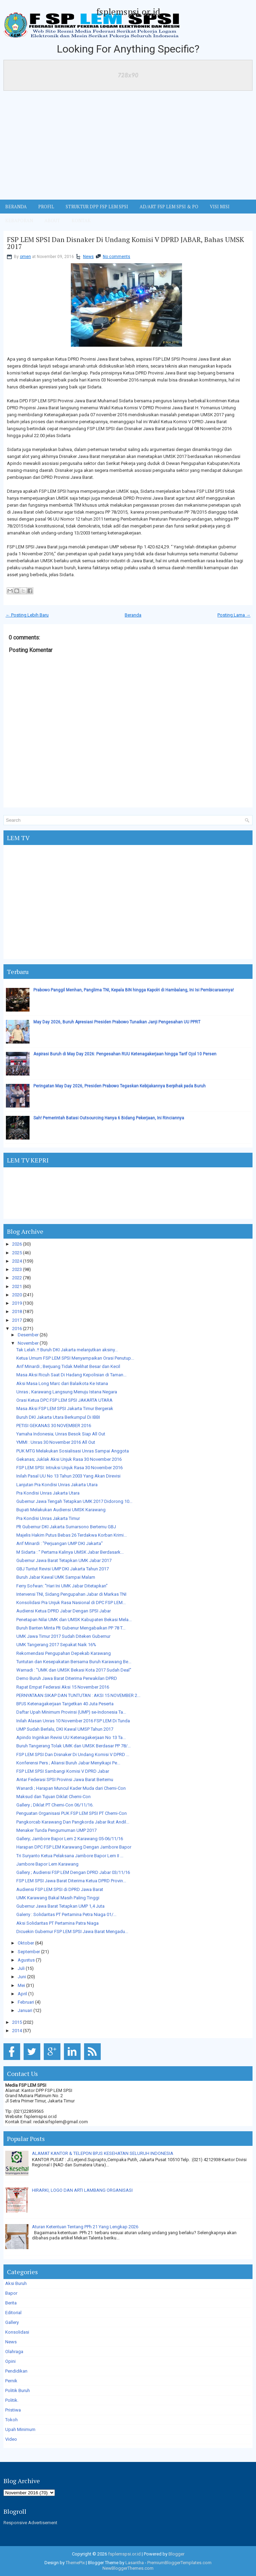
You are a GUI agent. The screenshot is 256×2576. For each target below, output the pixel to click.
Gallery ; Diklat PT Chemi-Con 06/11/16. (54, 1805)
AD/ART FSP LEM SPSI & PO (169, 206)
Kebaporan (19, 220)
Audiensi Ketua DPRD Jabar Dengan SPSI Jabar (63, 1610)
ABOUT (52, 220)
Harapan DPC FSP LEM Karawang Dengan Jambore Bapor (73, 1847)
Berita (11, 2302)
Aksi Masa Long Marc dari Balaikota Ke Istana (62, 1383)
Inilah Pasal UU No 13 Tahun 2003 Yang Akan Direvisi (68, 1476)
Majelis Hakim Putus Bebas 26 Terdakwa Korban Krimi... (71, 1535)
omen (25, 256)
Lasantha (134, 2562)
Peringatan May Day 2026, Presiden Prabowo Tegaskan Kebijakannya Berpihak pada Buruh (119, 1086)
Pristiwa (13, 2410)
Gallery (12, 2322)
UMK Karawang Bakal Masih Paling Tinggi (57, 1897)
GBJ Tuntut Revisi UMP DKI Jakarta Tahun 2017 (62, 1568)
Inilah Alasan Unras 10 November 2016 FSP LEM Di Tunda (73, 1720)
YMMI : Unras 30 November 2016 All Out (55, 1442)
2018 (17, 1311)
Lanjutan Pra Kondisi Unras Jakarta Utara (57, 1484)
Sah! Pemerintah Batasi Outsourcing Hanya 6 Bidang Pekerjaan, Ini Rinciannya (108, 1118)
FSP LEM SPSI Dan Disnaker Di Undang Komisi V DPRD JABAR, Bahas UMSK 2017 (125, 243)
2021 (17, 1286)
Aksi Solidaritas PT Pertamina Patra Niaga (57, 1923)
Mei (21, 1985)
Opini (10, 2361)
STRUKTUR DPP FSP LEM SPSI (97, 206)
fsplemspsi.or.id (128, 11)
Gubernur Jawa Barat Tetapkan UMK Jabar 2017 (64, 1560)
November (28, 1343)
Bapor (11, 2293)
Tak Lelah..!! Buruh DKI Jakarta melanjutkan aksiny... (67, 1349)
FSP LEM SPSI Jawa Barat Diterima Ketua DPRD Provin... (71, 1880)
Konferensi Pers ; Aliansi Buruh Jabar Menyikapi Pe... (68, 1762)
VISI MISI (220, 206)
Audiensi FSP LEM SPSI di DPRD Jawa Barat (59, 1889)
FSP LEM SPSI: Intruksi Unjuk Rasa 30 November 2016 (69, 1467)
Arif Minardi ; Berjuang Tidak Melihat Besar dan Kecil (68, 1366)
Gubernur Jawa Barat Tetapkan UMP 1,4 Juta (60, 1906)
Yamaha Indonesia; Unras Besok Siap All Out (60, 1433)
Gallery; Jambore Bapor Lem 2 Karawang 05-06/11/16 (69, 1838)
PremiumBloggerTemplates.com (179, 2562)
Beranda (133, 615)
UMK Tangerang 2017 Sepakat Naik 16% (56, 1644)
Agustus (26, 1960)
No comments (116, 256)
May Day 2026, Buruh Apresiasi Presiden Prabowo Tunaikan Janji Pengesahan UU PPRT (116, 1022)
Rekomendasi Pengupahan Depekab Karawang (63, 1653)
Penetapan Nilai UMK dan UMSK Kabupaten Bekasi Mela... (74, 1619)
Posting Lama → (233, 615)
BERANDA (16, 206)
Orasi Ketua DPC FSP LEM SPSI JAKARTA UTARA (64, 1400)
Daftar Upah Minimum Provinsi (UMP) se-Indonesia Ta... (71, 1712)
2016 (17, 1328)
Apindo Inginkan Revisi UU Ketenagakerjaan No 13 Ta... (71, 1737)
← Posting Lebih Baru (27, 615)
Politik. (11, 2400)
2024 (17, 1261)
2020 (17, 1294)
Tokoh (11, 2419)
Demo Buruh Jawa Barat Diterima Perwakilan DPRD (66, 1678)
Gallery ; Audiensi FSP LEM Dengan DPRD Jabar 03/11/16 (73, 1872)
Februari (26, 2002)
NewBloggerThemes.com (128, 2568)
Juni (22, 1976)
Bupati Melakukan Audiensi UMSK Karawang (61, 1509)
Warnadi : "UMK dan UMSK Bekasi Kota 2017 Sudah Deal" (73, 1670)
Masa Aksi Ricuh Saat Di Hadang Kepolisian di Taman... (71, 1374)
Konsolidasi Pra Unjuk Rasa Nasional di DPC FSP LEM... (71, 1602)
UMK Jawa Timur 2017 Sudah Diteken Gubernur (63, 1636)
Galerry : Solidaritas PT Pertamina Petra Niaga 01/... (66, 1914)
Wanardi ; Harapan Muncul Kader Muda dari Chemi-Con (71, 1788)
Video (11, 2439)
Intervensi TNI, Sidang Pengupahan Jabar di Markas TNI (71, 1594)
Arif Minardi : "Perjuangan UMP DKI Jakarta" (59, 1543)
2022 (17, 1277)
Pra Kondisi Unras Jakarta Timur (48, 1518)
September (29, 1951)
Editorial (13, 2312)
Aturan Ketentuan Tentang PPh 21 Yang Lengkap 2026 (85, 2226)
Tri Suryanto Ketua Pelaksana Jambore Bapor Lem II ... (69, 1855)
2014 (17, 2030)
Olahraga (14, 2351)
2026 (17, 1244)
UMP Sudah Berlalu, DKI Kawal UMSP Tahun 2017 (64, 1729)
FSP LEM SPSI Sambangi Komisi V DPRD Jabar (62, 1771)
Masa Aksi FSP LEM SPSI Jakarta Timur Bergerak (64, 1408)
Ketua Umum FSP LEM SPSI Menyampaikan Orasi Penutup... (75, 1358)
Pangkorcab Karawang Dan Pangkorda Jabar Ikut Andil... (72, 1822)
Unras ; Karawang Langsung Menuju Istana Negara (66, 1391)
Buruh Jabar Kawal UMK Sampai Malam (55, 1577)
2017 (17, 1320)
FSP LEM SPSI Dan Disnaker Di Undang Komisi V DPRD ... (72, 1754)
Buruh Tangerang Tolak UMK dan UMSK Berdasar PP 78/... (73, 1745)
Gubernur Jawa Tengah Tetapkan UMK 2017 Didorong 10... (74, 1501)
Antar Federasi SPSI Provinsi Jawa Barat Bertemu (64, 1779)
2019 (17, 1303)
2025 (17, 1252)
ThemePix (75, 2562)
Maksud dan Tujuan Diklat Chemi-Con (53, 1796)
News (88, 256)
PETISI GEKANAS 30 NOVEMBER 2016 (53, 1425)
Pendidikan (16, 2371)
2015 (17, 2022)
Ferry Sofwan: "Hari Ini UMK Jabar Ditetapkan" (62, 1585)
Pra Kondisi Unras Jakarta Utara (48, 1493)
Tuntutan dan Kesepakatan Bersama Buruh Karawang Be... (73, 1661)
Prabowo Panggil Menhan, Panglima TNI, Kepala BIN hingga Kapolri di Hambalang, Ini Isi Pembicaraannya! (133, 990)
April (22, 1993)
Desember (28, 1334)
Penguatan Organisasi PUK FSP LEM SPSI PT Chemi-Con (71, 1813)
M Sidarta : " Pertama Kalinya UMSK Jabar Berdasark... (70, 1552)
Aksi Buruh (16, 2283)
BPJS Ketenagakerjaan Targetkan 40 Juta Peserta (65, 1703)
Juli (21, 1968)
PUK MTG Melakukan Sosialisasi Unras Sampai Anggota (72, 1451)
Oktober (26, 1943)
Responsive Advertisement (30, 2522)
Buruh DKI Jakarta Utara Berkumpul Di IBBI (58, 1417)
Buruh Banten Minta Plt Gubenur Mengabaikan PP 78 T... (70, 1628)
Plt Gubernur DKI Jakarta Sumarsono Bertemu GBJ (66, 1526)
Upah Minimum (20, 2429)
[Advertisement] (128, 147)
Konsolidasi (17, 2332)
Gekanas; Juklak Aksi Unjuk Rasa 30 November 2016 (69, 1459)
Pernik (11, 2380)
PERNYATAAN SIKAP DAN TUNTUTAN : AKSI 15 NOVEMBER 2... (78, 1695)
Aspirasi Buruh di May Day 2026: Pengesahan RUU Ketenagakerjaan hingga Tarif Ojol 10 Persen (124, 1054)
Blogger (176, 2554)
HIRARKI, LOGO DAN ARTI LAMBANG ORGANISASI (82, 2190)
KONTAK (81, 220)
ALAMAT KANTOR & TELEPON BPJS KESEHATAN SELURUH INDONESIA (102, 2153)
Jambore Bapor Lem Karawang (47, 1864)
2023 (17, 1269)
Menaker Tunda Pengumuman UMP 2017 (56, 1830)
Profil (46, 206)
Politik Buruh (17, 2390)
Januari (25, 2010)
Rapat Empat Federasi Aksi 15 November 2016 (62, 1687)
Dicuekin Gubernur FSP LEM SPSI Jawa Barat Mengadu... (72, 1931)
